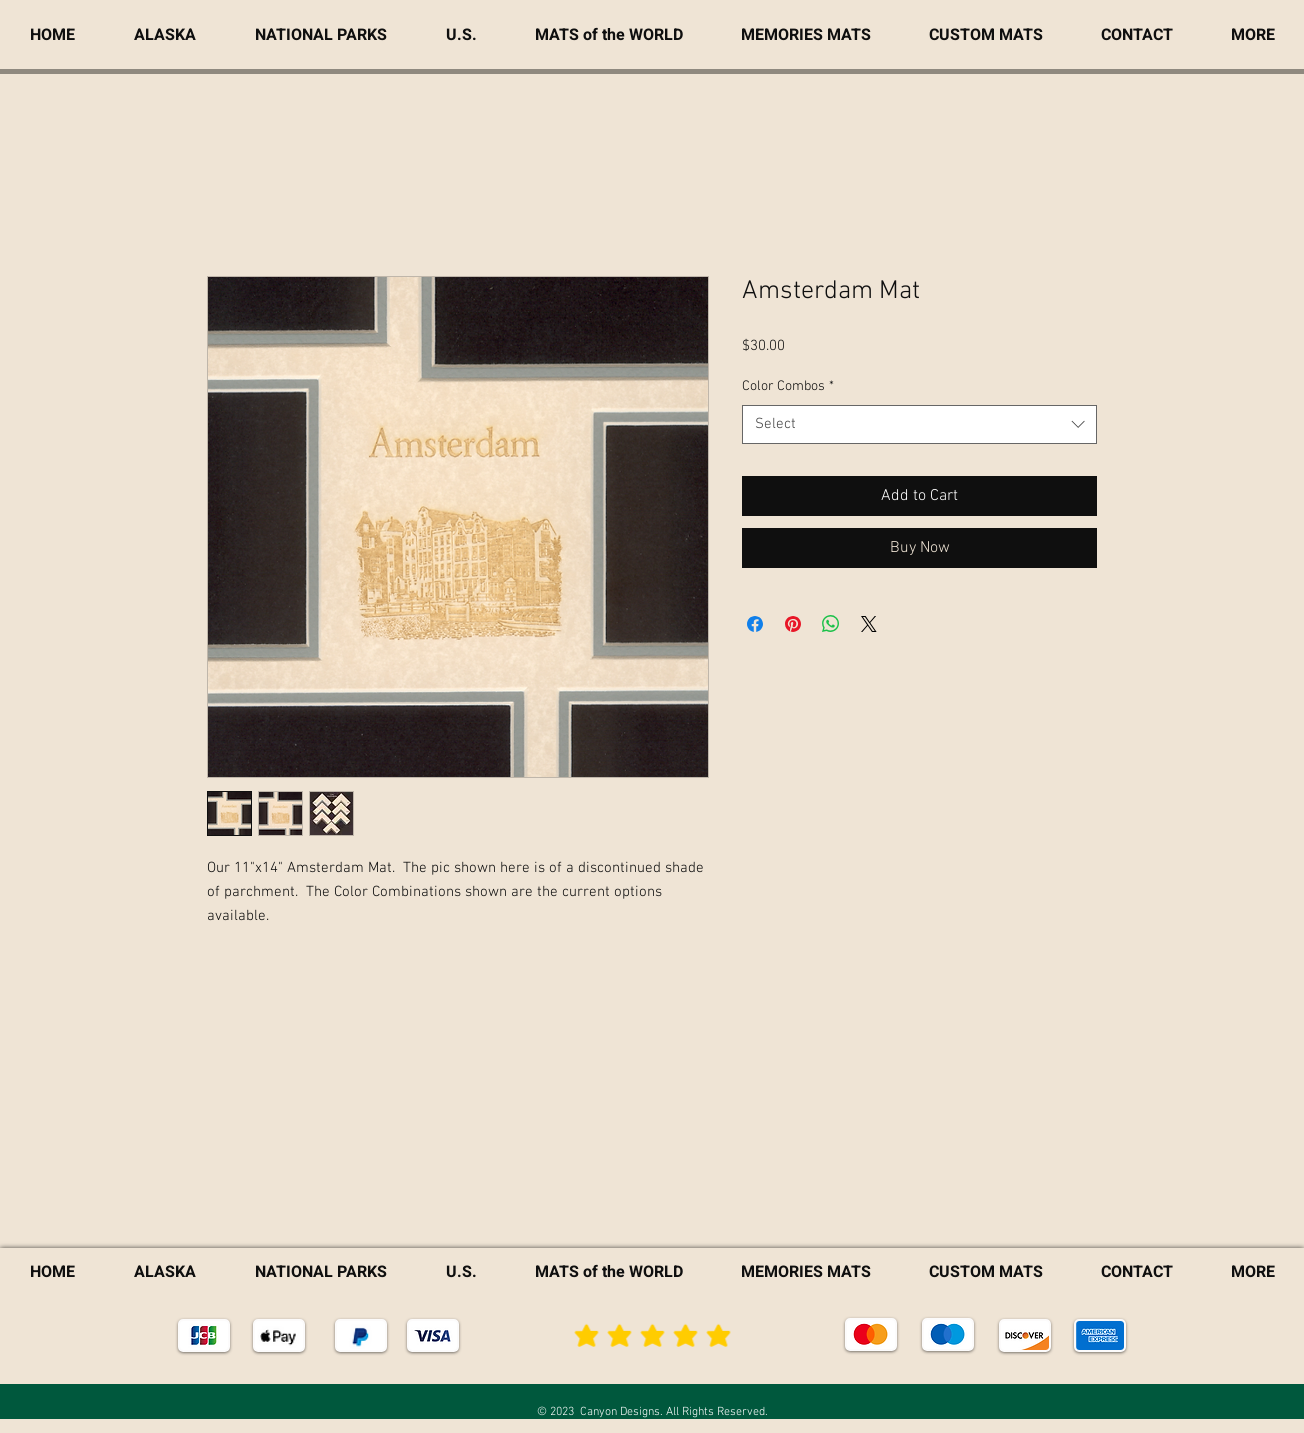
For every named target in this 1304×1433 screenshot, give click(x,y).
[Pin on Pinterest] (793, 624)
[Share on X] (869, 624)
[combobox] (919, 424)
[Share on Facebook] (755, 624)
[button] (1253, 35)
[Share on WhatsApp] (831, 624)
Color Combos (788, 386)
